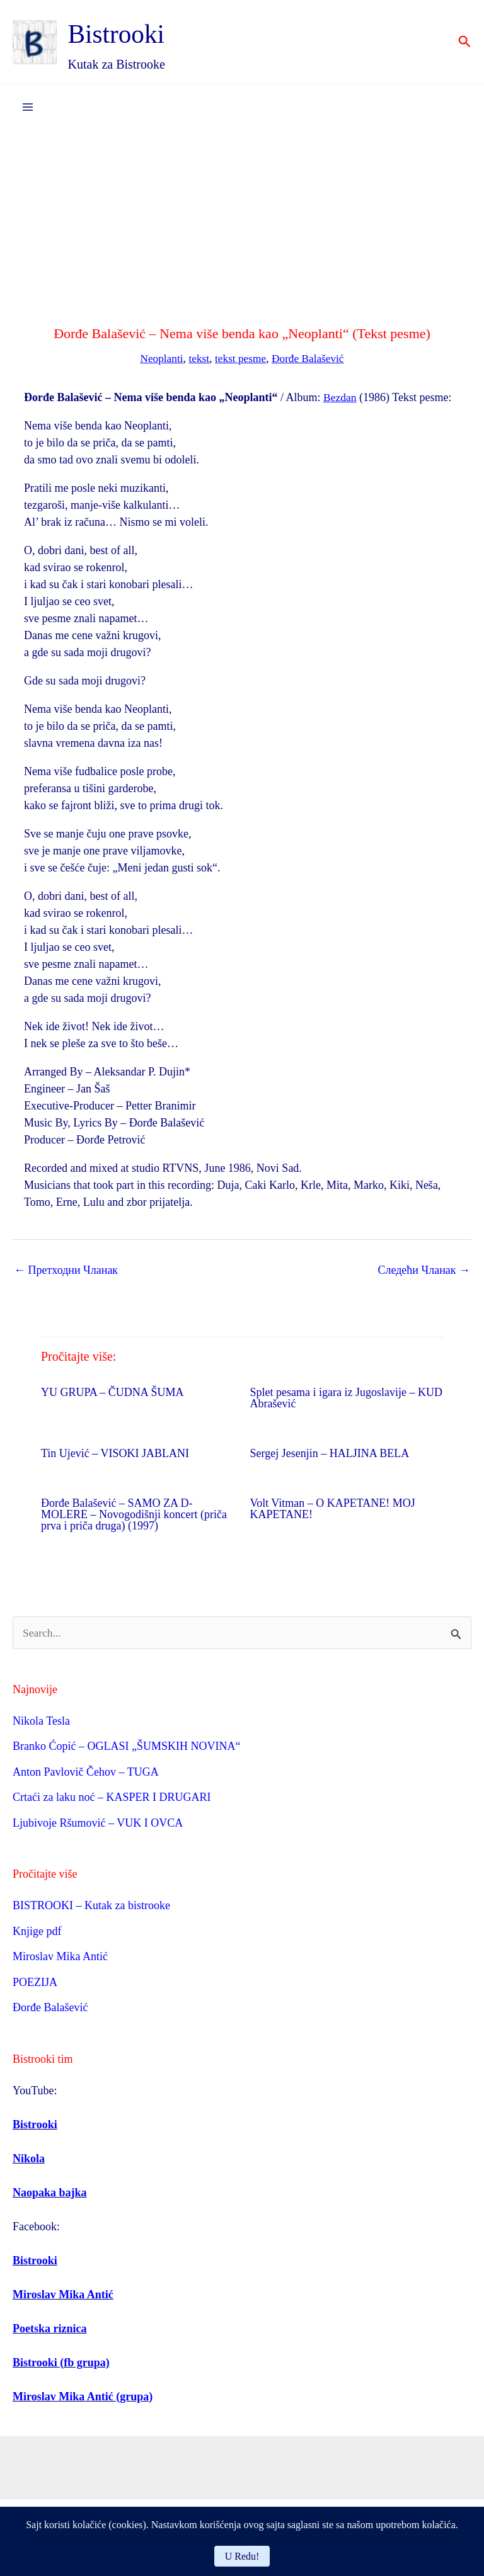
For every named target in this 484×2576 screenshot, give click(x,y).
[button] (464, 42)
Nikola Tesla (41, 1721)
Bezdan (340, 398)
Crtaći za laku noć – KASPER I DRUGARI (111, 1798)
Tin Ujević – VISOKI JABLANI (115, 1454)
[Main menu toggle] (27, 108)
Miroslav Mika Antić (60, 1957)
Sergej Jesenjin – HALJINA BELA (330, 1454)
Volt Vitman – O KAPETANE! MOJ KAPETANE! (332, 1509)
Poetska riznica (49, 2329)
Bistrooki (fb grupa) (61, 2363)
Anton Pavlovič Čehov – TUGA (86, 1772)
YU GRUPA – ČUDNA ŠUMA (112, 1393)
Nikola (29, 2159)
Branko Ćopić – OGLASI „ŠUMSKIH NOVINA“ (126, 1747)
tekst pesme (240, 359)
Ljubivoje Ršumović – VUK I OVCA (98, 1823)
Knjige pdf (37, 1932)
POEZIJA (35, 1983)
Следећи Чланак (423, 1270)
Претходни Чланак (66, 1270)
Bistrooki (128, 33)
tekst (197, 359)
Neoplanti (158, 359)
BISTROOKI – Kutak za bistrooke (91, 1906)
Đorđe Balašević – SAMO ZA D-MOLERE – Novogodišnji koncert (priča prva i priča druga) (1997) (134, 1515)
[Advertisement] (242, 224)
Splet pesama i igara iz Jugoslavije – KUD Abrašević (346, 1398)
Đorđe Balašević (310, 359)
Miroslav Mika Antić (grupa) (83, 2397)
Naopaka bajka (50, 2193)
